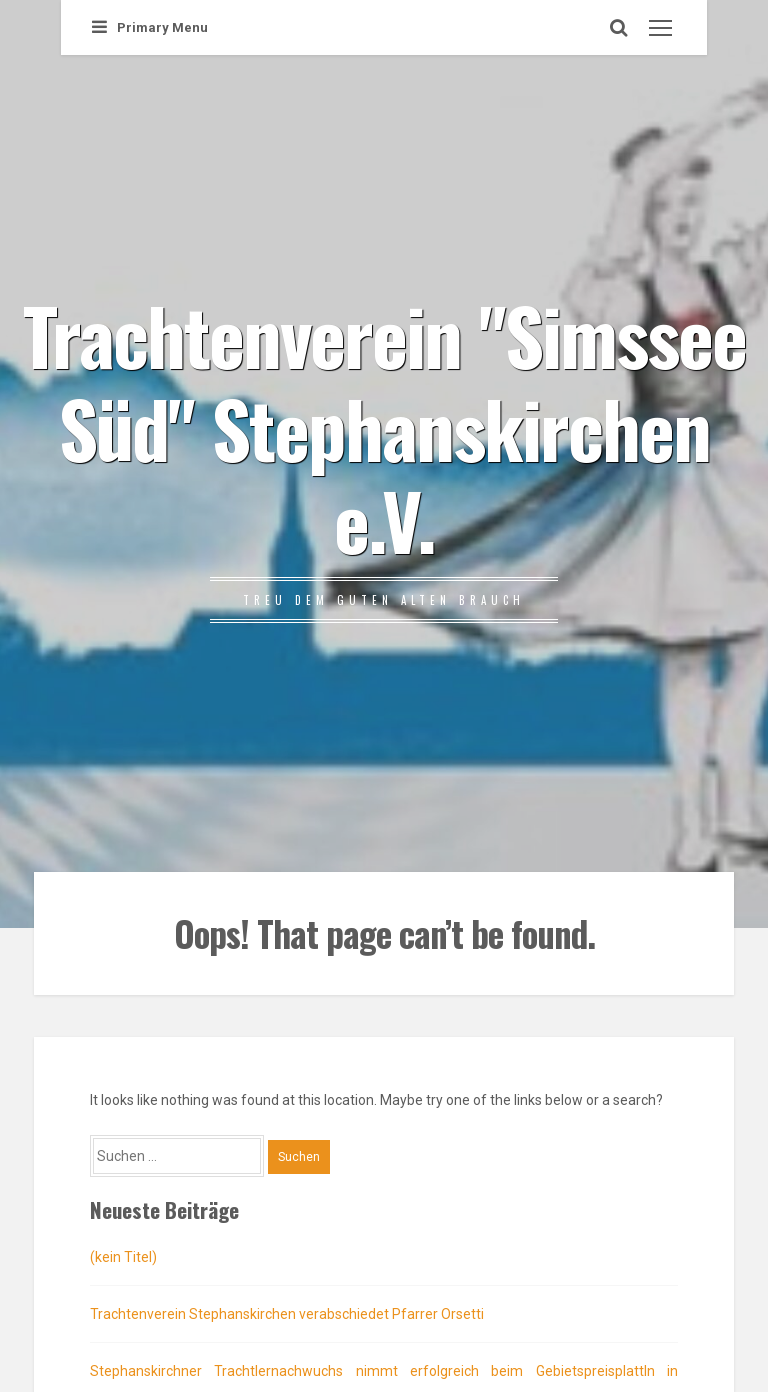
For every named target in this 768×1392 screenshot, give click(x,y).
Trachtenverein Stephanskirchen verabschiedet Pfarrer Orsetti (287, 1314)
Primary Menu (150, 27)
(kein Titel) (123, 1257)
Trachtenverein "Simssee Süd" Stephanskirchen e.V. (384, 426)
